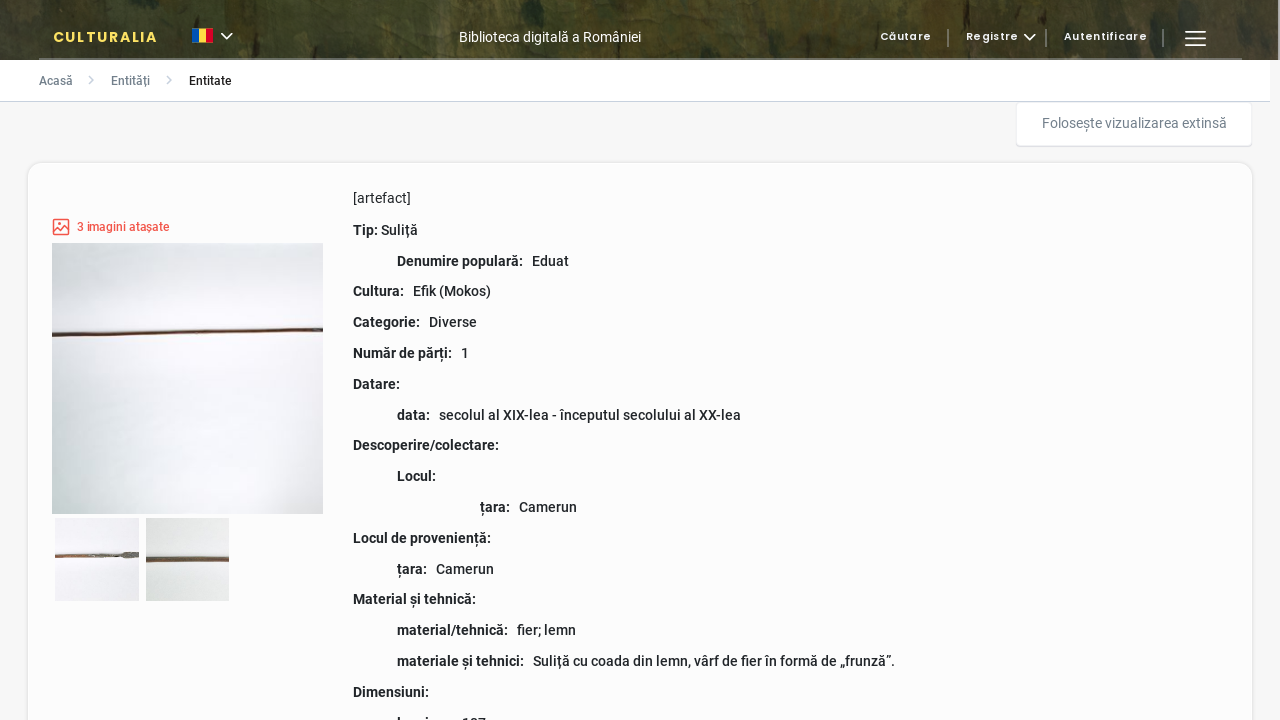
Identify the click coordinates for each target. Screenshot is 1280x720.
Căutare (905, 37)
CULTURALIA (105, 37)
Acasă (56, 81)
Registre (992, 37)
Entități (130, 81)
